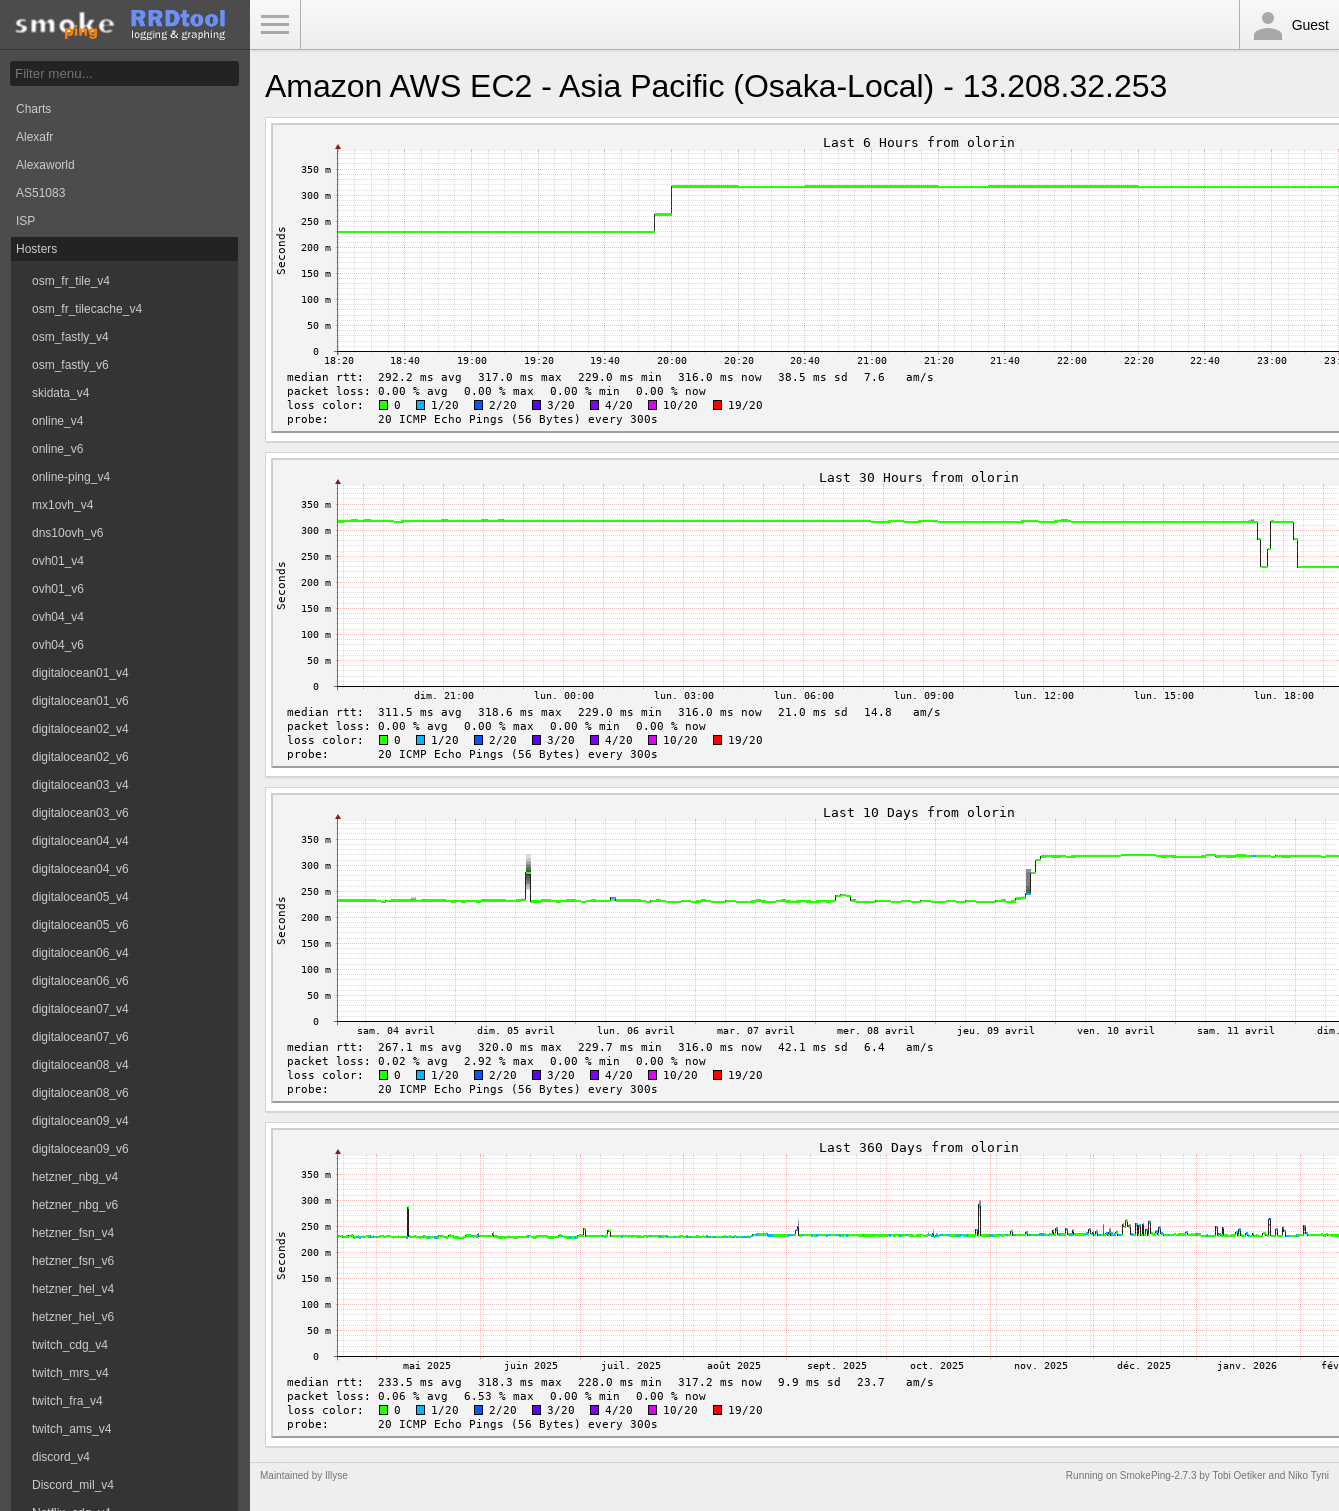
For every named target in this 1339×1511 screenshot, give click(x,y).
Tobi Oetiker (1238, 1475)
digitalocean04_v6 (80, 869)
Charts (33, 109)
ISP (25, 221)
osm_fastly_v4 (70, 337)
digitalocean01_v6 (80, 701)
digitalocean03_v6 (80, 813)
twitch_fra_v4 (67, 1401)
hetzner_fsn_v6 (73, 1261)
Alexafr (34, 137)
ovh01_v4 (58, 561)
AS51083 (40, 193)
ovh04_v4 (58, 617)
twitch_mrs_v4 (70, 1373)
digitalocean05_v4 (80, 897)
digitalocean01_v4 (80, 673)
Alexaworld (45, 165)
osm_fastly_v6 (70, 365)
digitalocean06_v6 (80, 981)
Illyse (336, 1475)
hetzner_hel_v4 (73, 1289)
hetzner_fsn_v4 (73, 1233)
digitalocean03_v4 (80, 785)
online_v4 (57, 421)
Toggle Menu (275, 25)
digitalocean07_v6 (80, 1037)
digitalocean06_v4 (80, 953)
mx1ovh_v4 (62, 505)
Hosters (36, 249)
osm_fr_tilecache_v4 (87, 309)
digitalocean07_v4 (80, 1009)
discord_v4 (61, 1457)
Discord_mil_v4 (73, 1485)
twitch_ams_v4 (71, 1429)
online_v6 (57, 449)
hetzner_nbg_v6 (75, 1205)
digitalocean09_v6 (80, 1149)
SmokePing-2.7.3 (1158, 1475)
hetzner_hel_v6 (73, 1317)
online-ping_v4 (71, 477)
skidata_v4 (60, 393)
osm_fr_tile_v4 (71, 281)
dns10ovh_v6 (67, 533)
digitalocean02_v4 (80, 729)
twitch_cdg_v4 (70, 1345)
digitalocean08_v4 (80, 1065)
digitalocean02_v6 (80, 757)
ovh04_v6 (58, 645)
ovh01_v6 (58, 589)
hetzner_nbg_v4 (75, 1177)
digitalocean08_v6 (80, 1093)
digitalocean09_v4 (80, 1121)
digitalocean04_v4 (80, 841)
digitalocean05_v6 (80, 925)
